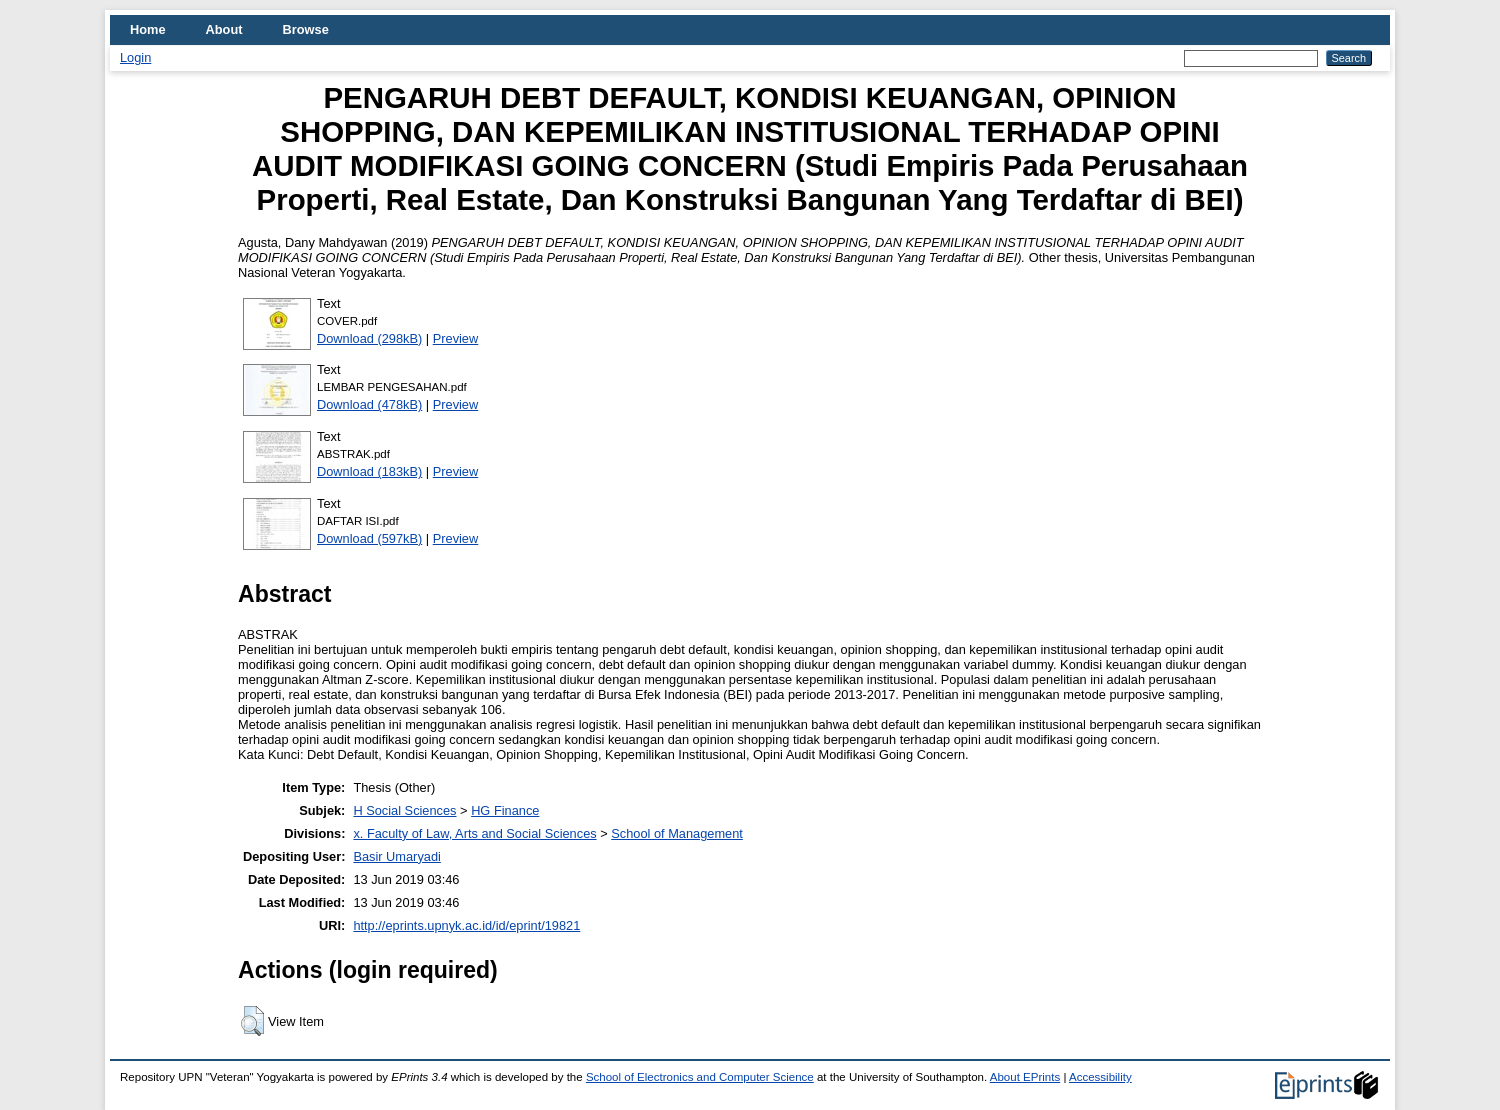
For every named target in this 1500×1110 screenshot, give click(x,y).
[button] (252, 1021)
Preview (456, 338)
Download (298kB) (369, 338)
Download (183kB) (369, 471)
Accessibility (1100, 1077)
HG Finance (505, 810)
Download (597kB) (369, 538)
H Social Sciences (404, 810)
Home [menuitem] (148, 29)
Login (135, 57)
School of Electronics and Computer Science (700, 1077)
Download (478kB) (369, 404)
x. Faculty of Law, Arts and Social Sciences (474, 833)
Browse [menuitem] (306, 29)
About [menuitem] (224, 29)
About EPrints (1025, 1077)
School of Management (677, 833)
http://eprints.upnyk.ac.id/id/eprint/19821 (466, 925)
